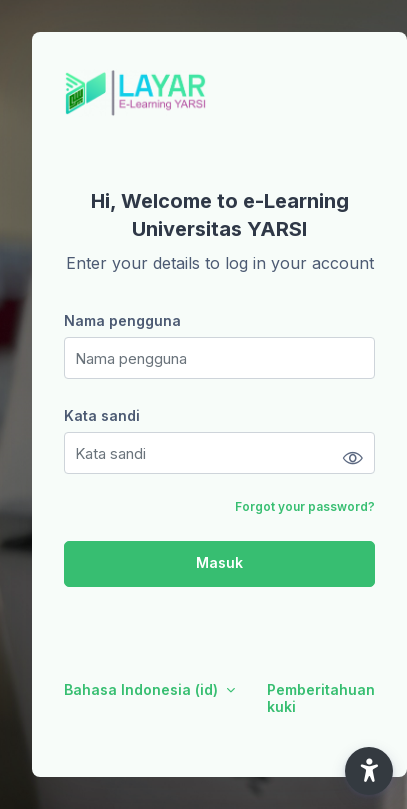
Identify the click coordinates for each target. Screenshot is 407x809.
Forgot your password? (305, 506)
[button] (369, 771)
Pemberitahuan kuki (321, 698)
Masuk (219, 562)
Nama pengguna (122, 320)
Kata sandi (102, 415)
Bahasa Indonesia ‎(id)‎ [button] (143, 689)
